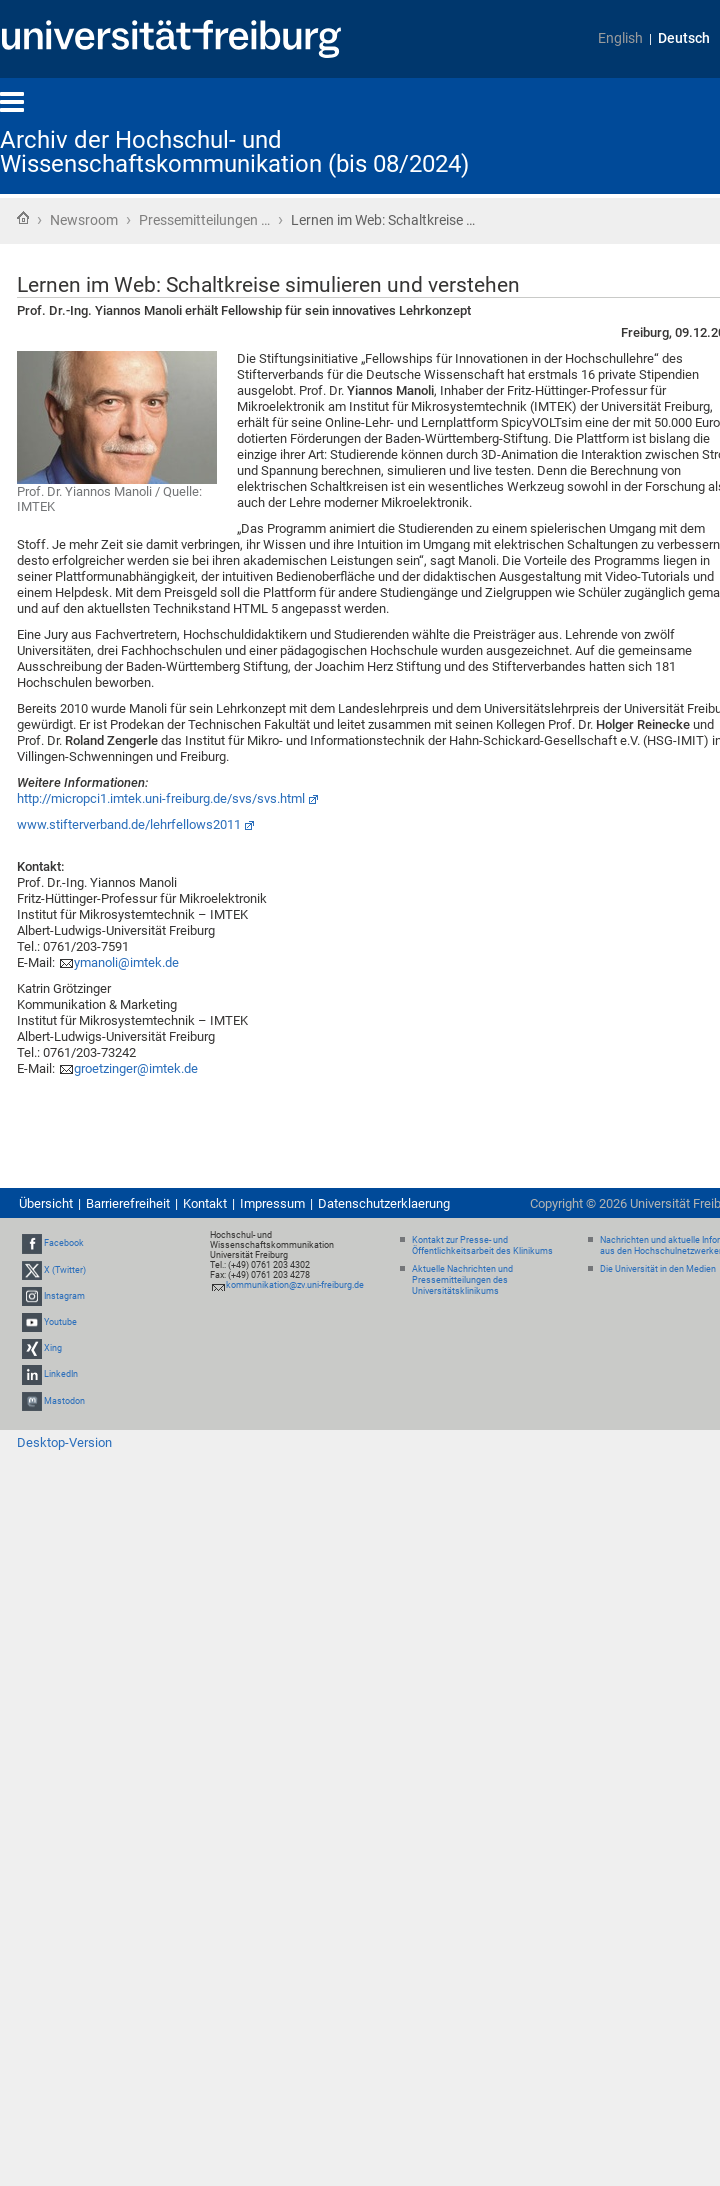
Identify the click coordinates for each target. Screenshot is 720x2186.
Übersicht (46, 1203)
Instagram (64, 1296)
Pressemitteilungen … (204, 220)
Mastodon (64, 1401)
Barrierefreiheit (128, 1203)
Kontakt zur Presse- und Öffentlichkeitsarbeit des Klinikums (482, 1245)
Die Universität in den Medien (658, 1269)
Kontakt (205, 1203)
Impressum (272, 1203)
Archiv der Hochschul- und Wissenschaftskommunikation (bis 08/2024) (234, 152)
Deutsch (684, 38)
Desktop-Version (64, 1442)
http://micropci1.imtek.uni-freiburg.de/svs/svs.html (161, 798)
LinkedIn (61, 1374)
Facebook (64, 1243)
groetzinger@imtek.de (136, 1068)
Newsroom (84, 220)
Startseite (23, 218)
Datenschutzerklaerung (384, 1203)
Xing (53, 1348)
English (620, 38)
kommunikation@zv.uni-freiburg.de (295, 1285)
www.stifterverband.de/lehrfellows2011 (129, 824)
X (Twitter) (65, 1270)
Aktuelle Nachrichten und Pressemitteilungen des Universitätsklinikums (462, 1280)
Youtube (60, 1322)
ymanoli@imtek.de (126, 962)
